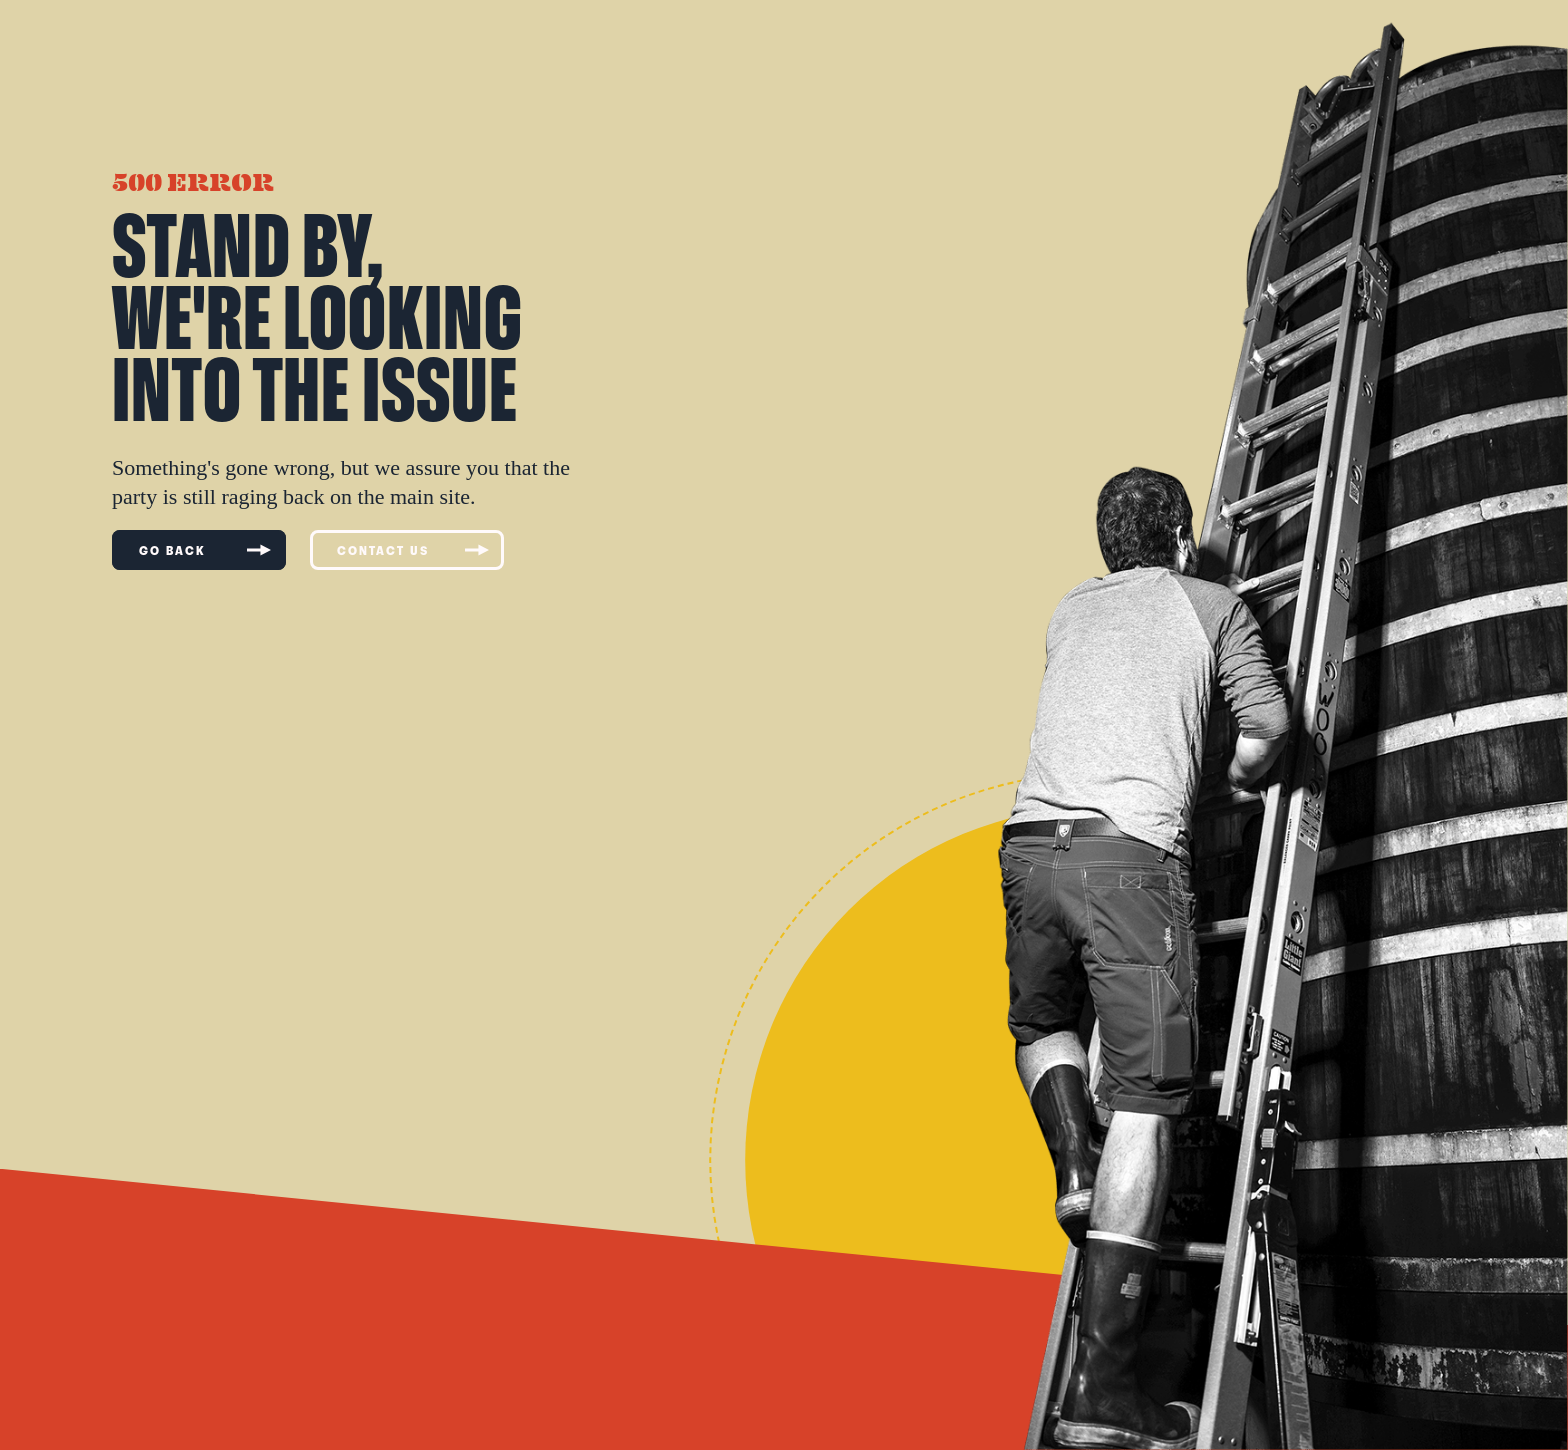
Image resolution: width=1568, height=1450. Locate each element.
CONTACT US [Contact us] (413, 550)
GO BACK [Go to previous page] (205, 550)
